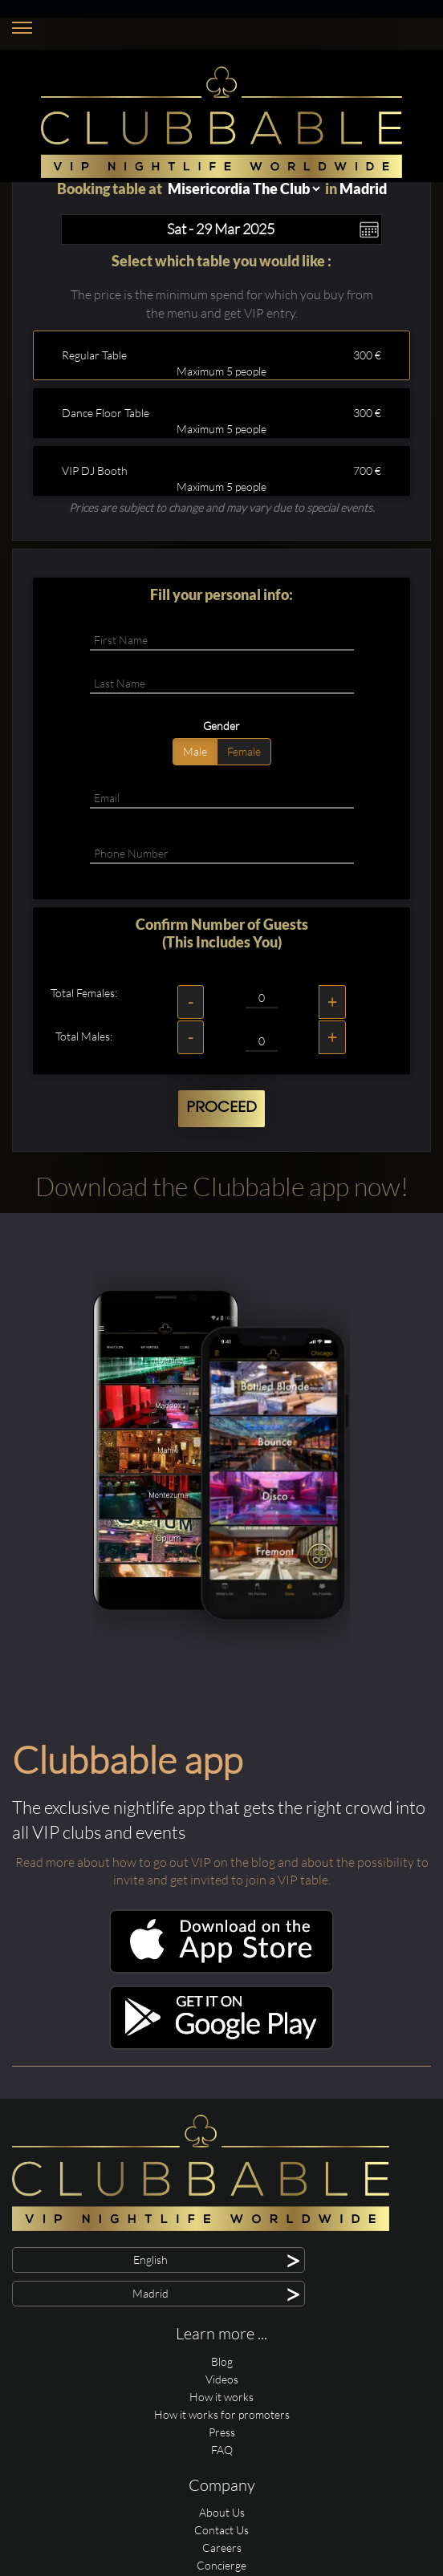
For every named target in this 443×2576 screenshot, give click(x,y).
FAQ (222, 2449)
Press (222, 2432)
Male (195, 751)
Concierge (221, 2565)
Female (244, 751)
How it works (221, 2397)
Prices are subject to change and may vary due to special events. (222, 507)
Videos (221, 2379)
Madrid (363, 188)
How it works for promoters (222, 2414)
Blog (222, 2361)
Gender (221, 725)
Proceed (221, 1107)
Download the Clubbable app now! (221, 1186)
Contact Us (221, 2530)
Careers (222, 2547)
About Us (222, 2512)
